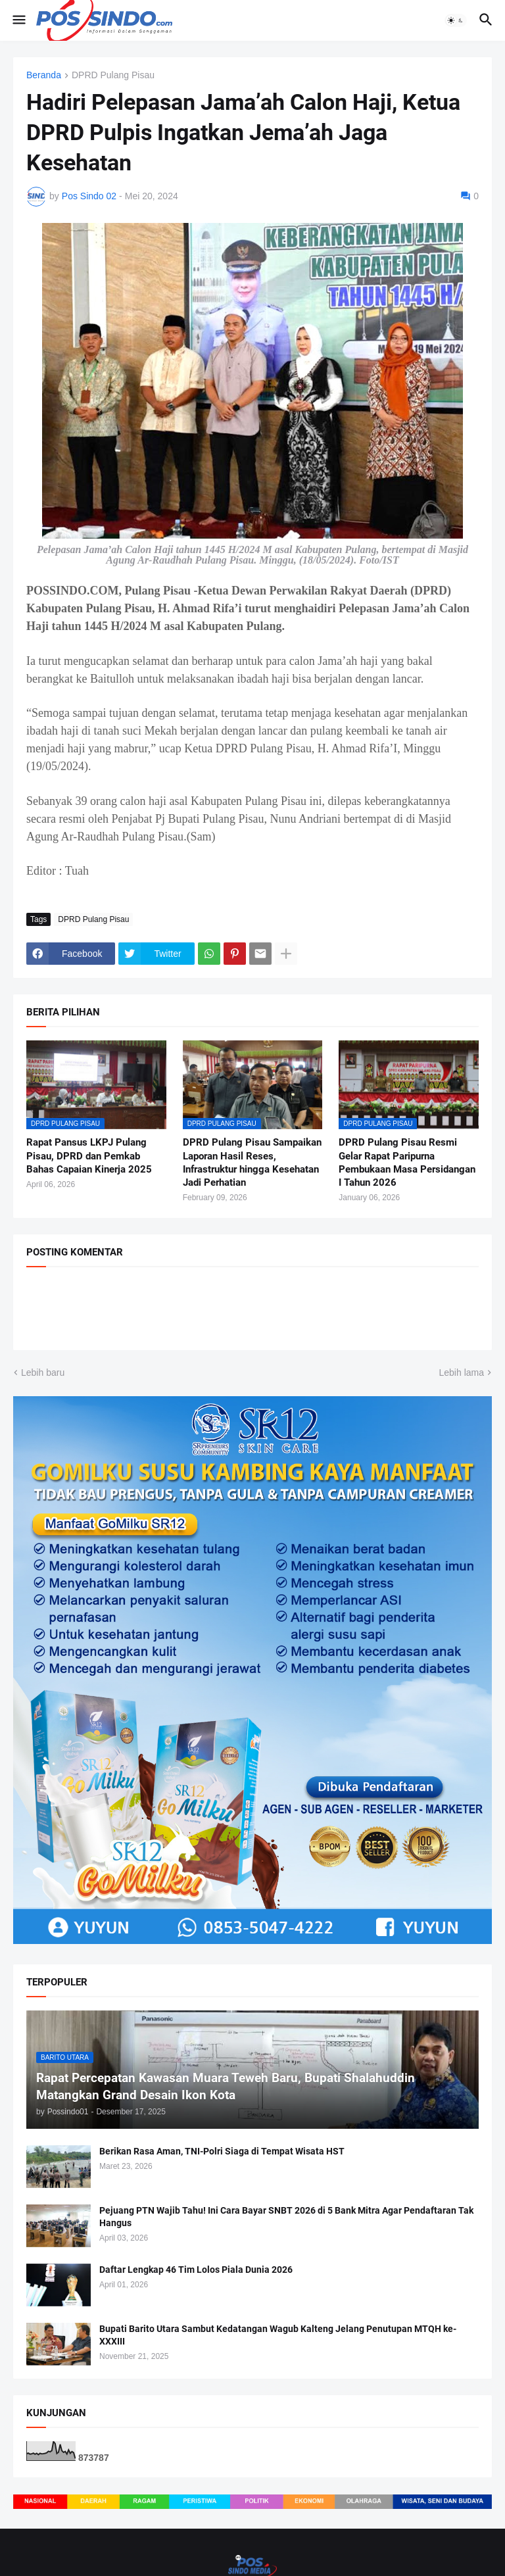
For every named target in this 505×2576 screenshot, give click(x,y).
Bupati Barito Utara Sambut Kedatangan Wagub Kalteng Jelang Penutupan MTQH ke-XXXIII (277, 2334)
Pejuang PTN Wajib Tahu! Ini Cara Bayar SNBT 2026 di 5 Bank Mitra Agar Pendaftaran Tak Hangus (286, 2216)
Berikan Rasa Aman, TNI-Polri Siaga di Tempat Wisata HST (222, 2151)
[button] (18, 20)
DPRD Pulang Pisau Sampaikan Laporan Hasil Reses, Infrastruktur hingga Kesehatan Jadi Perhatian (252, 1162)
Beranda (43, 75)
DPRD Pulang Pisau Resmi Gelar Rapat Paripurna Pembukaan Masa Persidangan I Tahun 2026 (407, 1162)
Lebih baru (42, 1372)
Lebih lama (462, 1372)
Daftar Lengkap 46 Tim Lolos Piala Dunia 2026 (196, 2269)
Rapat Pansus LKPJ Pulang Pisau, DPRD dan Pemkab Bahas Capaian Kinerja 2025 (89, 1155)
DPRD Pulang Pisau (113, 75)
